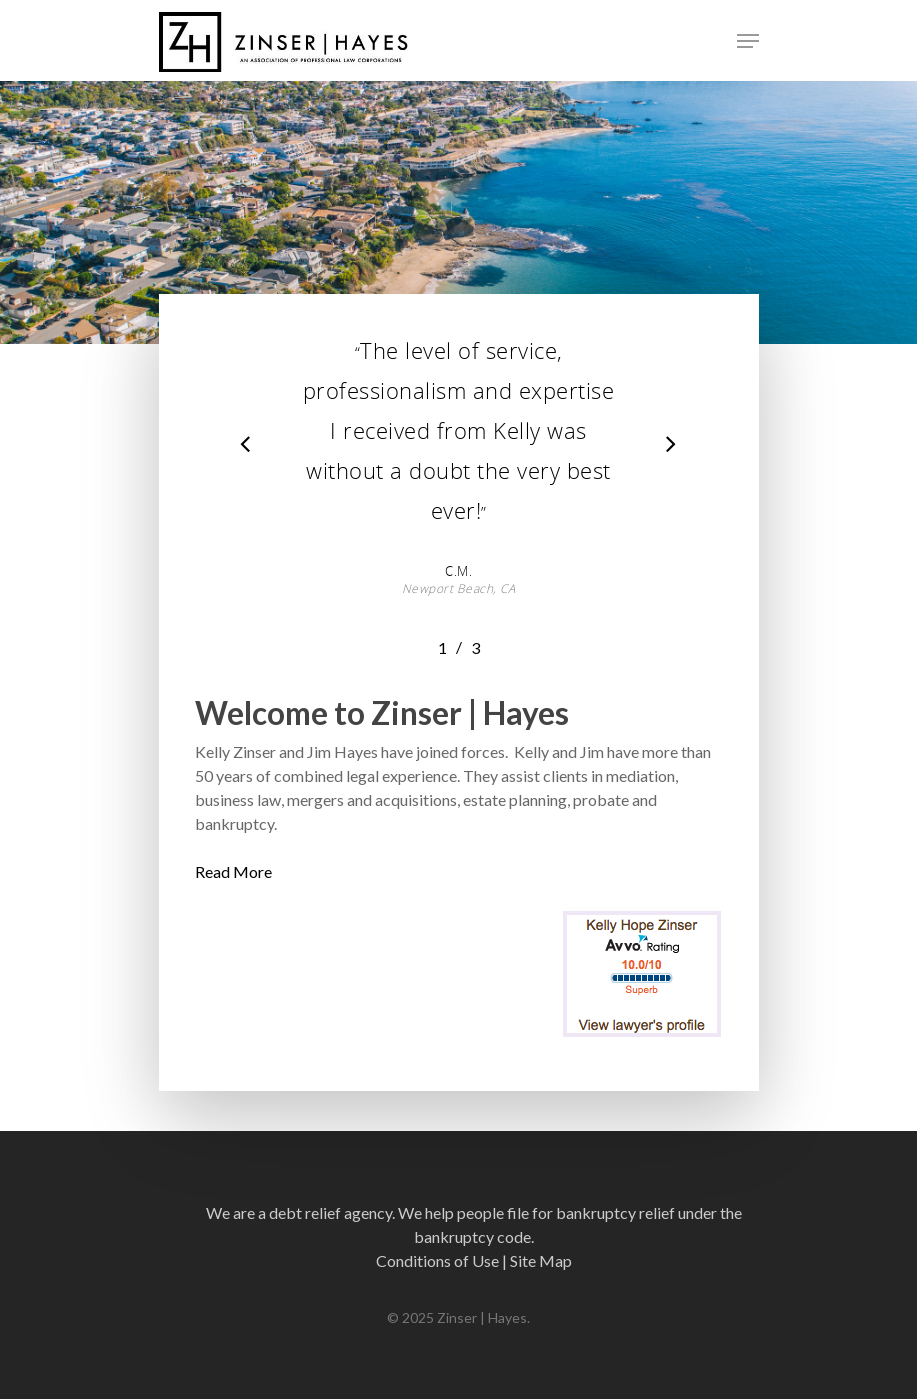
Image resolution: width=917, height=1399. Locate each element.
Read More (233, 871)
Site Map (541, 1260)
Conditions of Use (437, 1260)
